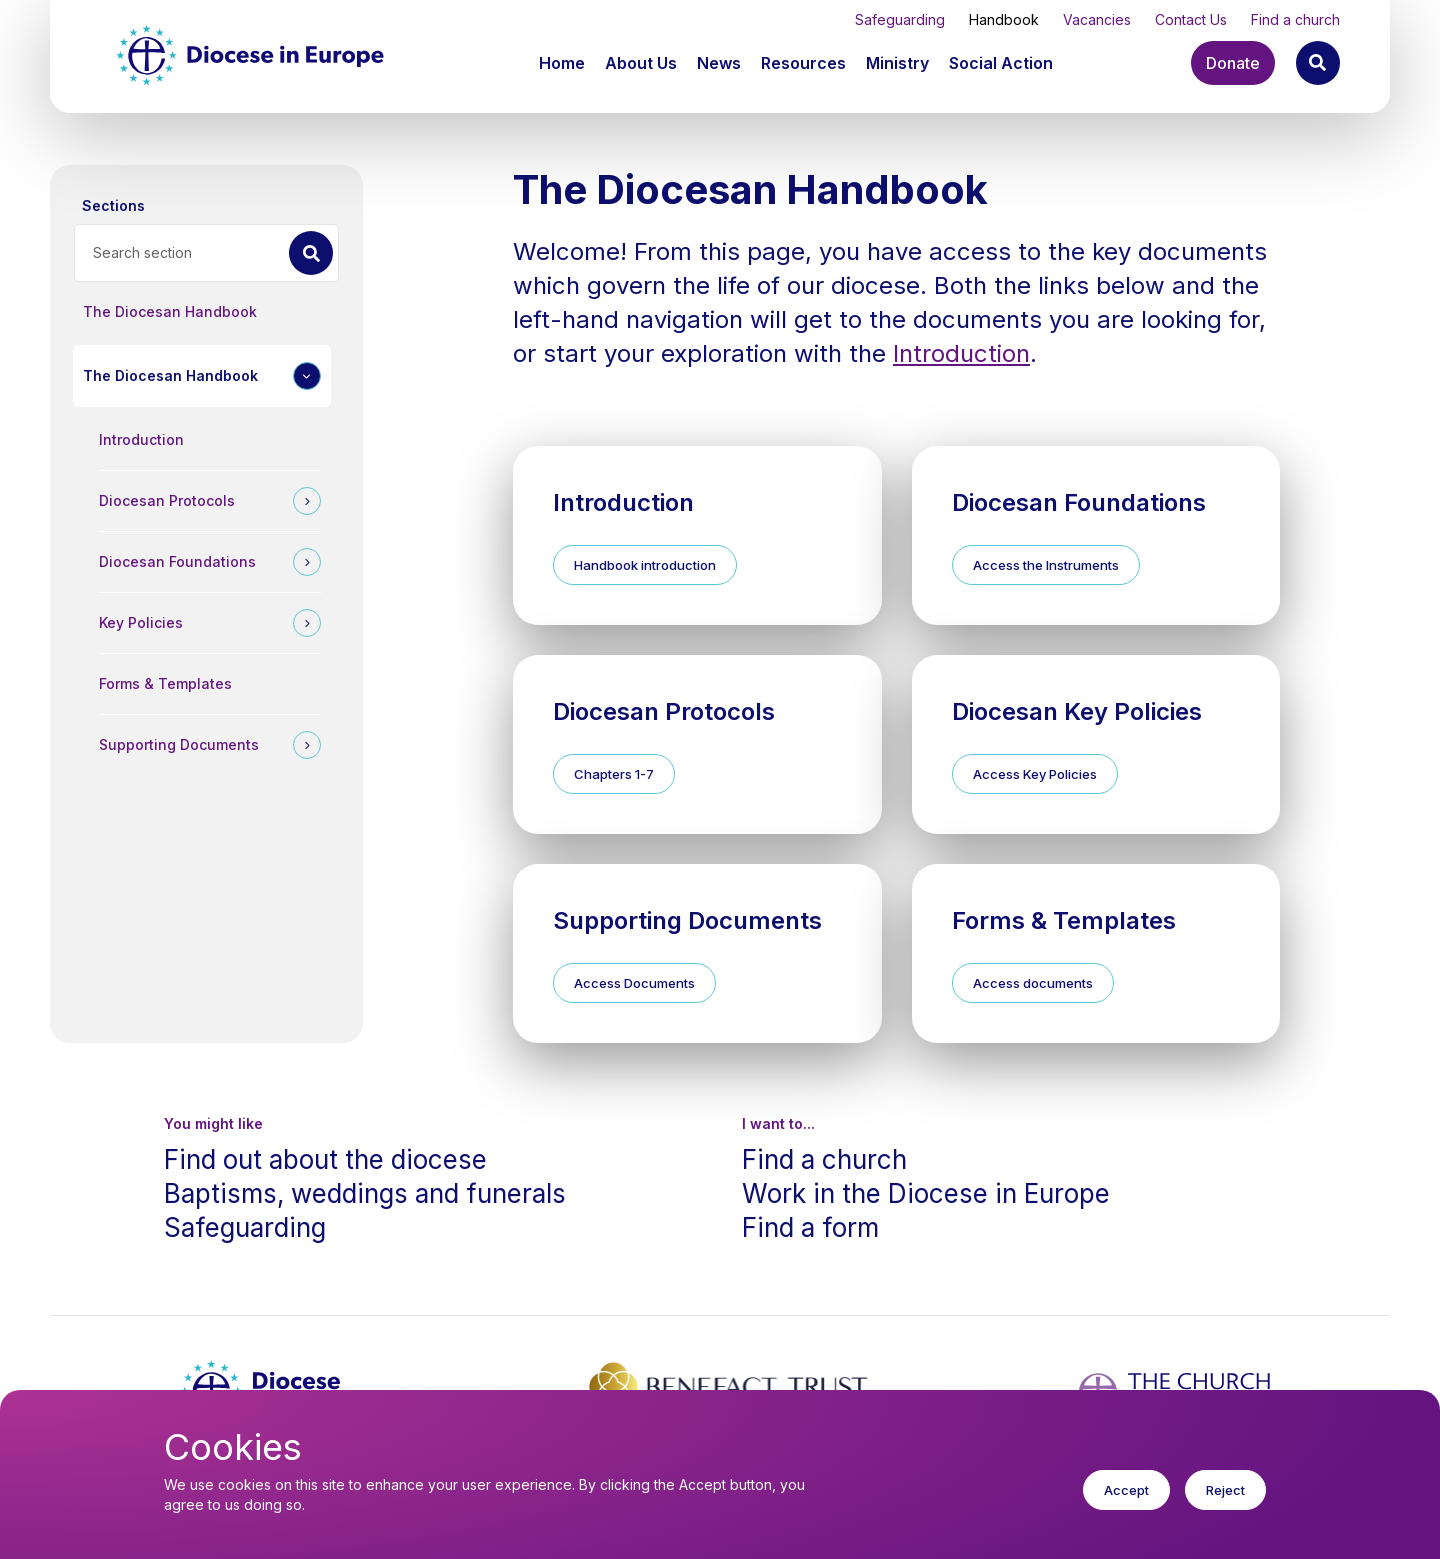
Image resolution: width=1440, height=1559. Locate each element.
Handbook (1004, 19)
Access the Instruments (1046, 565)
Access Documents (634, 983)
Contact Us (1191, 19)
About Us (641, 63)
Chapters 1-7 (614, 774)
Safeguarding (900, 19)
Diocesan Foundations (177, 561)
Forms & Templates (165, 683)
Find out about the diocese (325, 1159)
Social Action (1001, 63)
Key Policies (141, 622)
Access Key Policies (1035, 774)
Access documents (1033, 983)
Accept (1126, 1499)
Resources (803, 63)
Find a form (810, 1227)
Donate (1233, 63)
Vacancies (1097, 19)
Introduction (141, 439)
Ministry (897, 63)
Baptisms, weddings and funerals (365, 1193)
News (719, 63)
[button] (643, 63)
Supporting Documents (179, 744)
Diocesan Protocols (167, 500)
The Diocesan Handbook (170, 311)
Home (562, 63)
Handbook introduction (645, 565)
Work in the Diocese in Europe (926, 1193)
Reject (1225, 1499)
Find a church (1295, 19)
